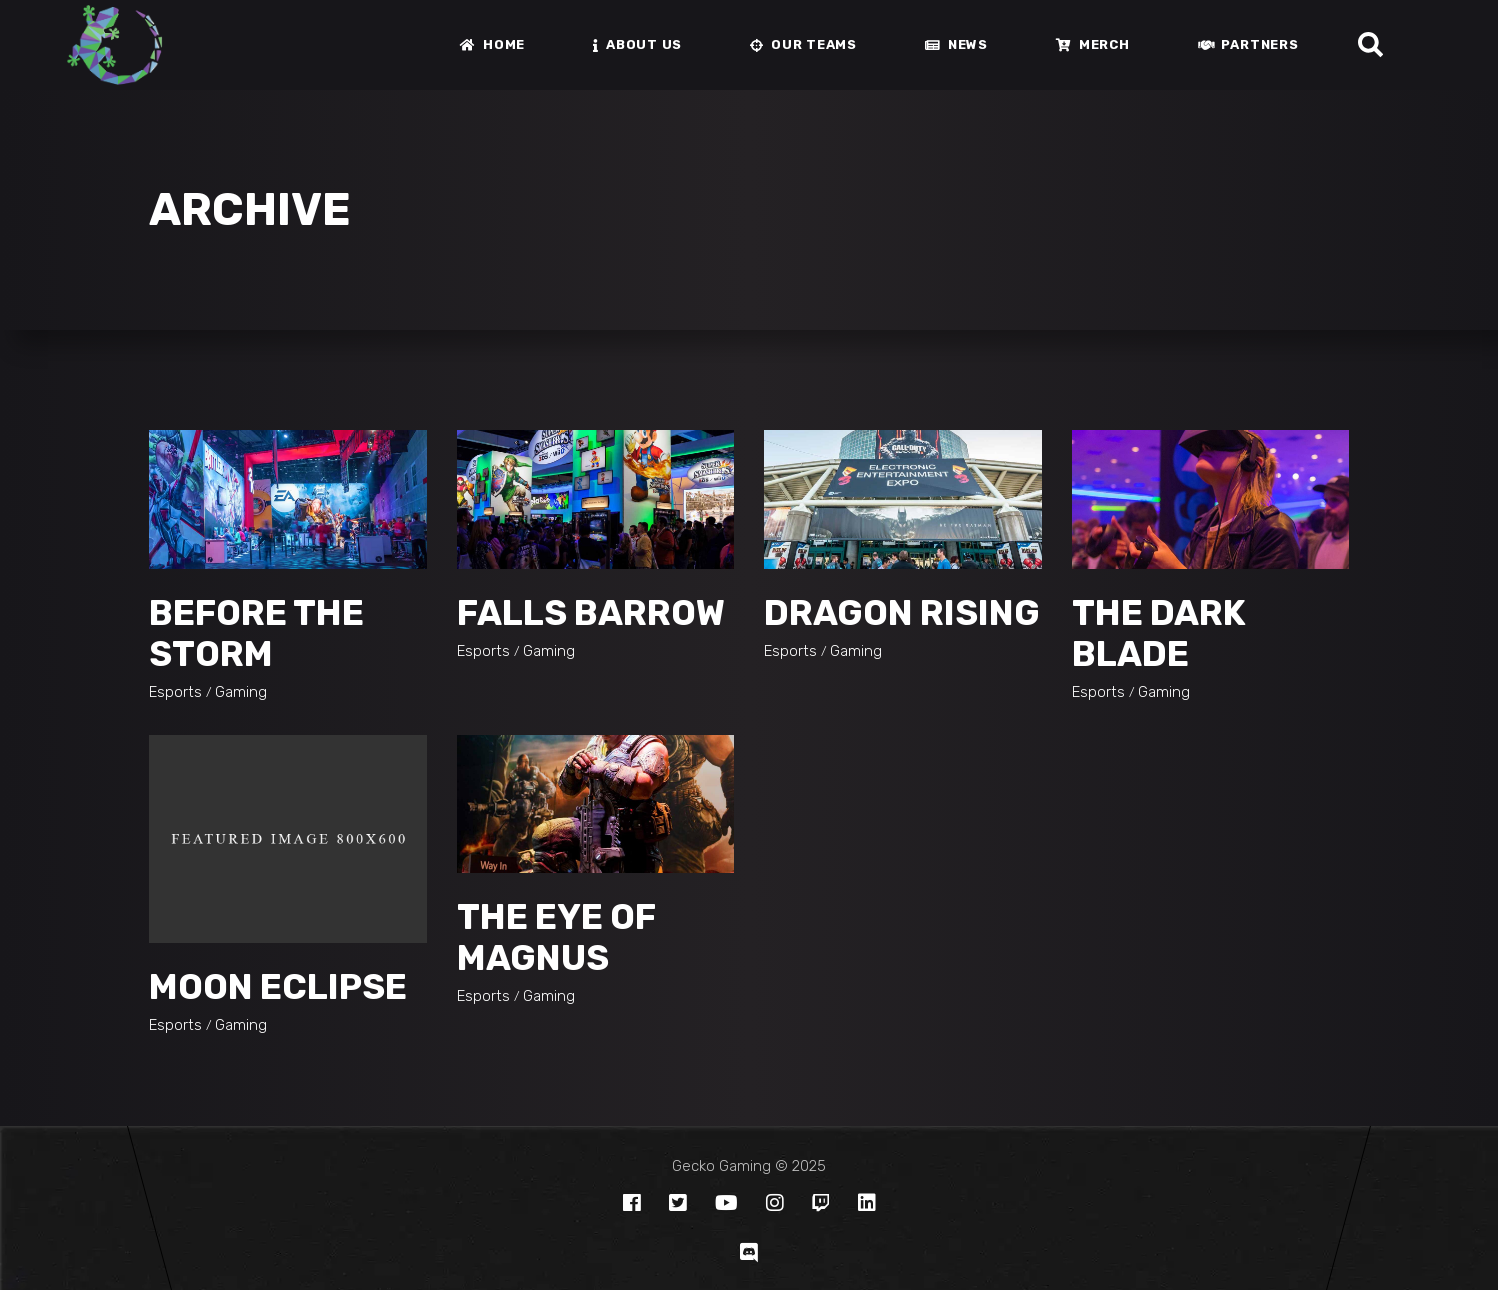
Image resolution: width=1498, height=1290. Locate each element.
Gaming (241, 692)
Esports (175, 692)
